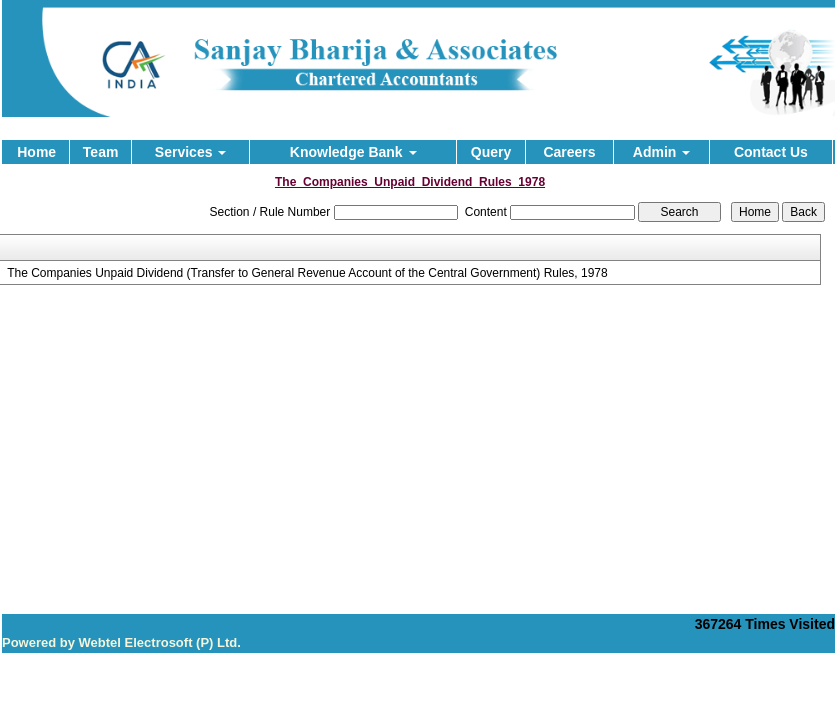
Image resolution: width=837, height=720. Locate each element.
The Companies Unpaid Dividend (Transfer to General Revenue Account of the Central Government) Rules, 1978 (307, 273)
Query (491, 152)
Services (191, 152)
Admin (661, 152)
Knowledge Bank (353, 152)
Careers (569, 152)
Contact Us (771, 152)
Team (101, 152)
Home (36, 152)
